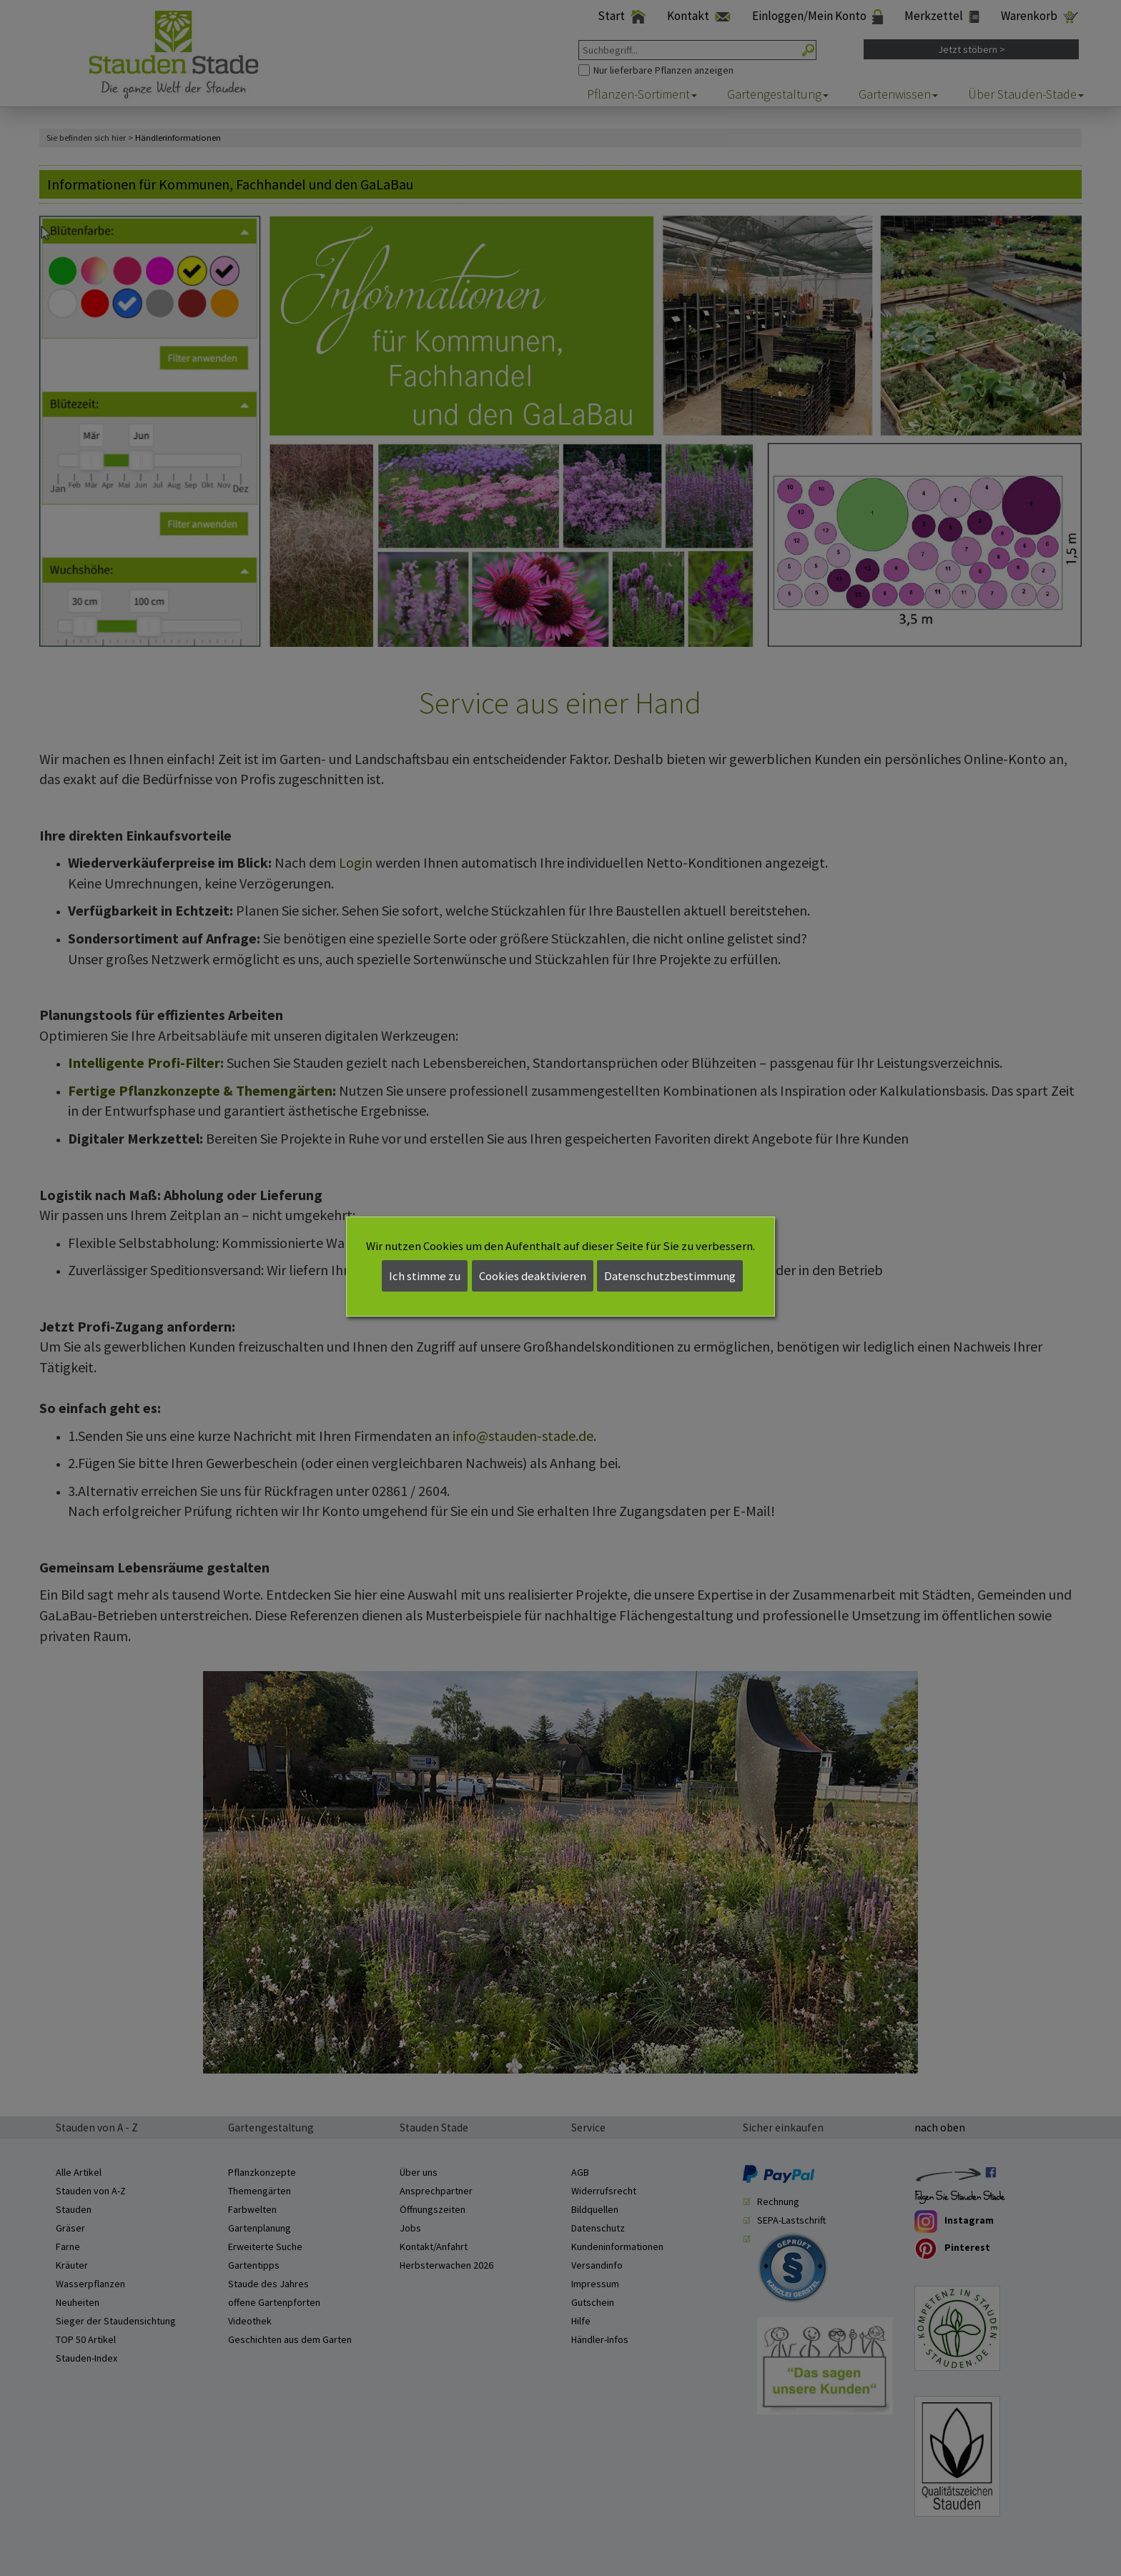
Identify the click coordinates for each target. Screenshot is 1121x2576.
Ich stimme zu (424, 1276)
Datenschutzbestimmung (670, 1276)
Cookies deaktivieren (532, 1276)
